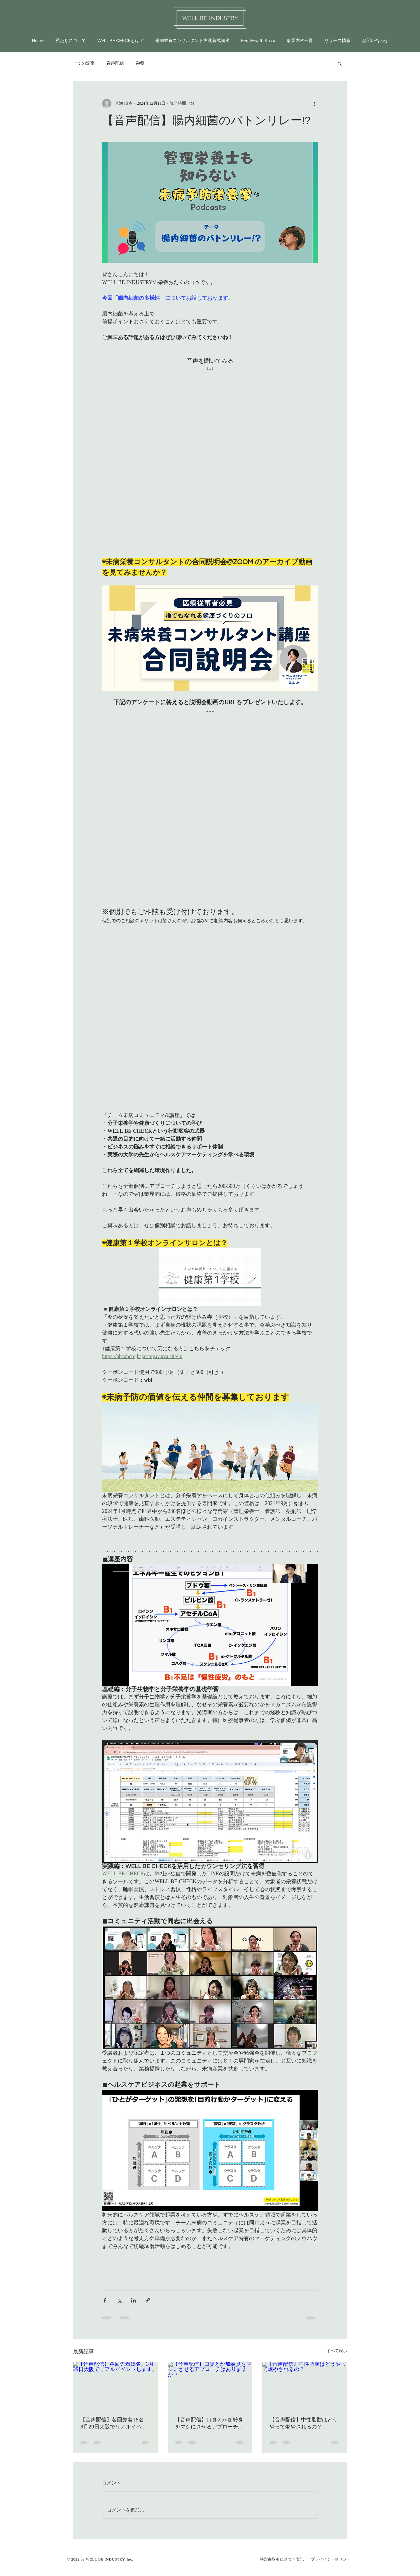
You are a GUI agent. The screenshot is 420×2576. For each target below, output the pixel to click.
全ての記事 (84, 64)
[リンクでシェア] (147, 2300)
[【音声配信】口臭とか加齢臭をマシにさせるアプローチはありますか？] (210, 2385)
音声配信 (115, 64)
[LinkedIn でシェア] (133, 2300)
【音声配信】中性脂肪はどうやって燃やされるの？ (304, 2423)
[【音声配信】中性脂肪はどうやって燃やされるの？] (304, 2385)
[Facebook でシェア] (105, 2300)
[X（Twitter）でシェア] (119, 2300)
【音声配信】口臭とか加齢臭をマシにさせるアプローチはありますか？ (209, 2423)
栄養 (140, 64)
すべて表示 (337, 2351)
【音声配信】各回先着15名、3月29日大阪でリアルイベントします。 (114, 2423)
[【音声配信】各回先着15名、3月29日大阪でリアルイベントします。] (115, 2385)
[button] (339, 63)
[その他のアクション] (314, 103)
